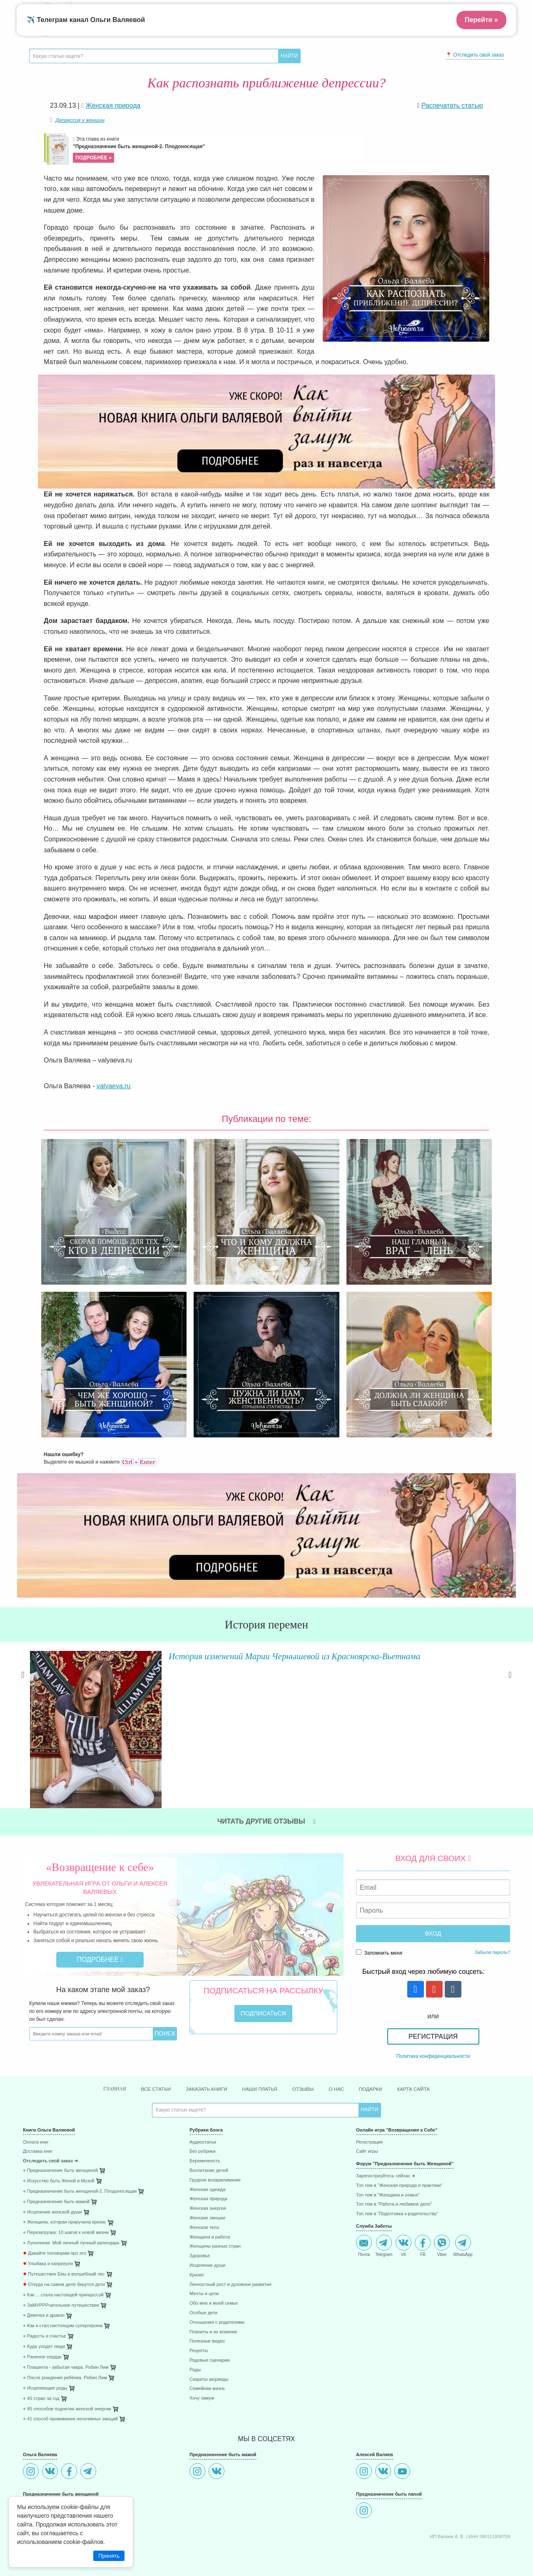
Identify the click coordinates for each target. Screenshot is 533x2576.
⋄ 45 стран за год (41, 2382)
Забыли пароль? (492, 1934)
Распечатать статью (452, 105)
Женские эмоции (207, 2201)
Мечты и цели (204, 2277)
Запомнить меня (379, 1935)
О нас (345, 2072)
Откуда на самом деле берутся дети (64, 2268)
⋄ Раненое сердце (42, 2340)
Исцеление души (207, 2248)
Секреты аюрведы (208, 2362)
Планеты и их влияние (213, 2315)
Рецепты (198, 2334)
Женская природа (208, 2182)
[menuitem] (100, 2127)
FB (423, 2229)
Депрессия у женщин (80, 120)
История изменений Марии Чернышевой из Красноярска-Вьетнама (287, 1655)
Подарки (384, 2072)
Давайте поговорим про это (54, 2236)
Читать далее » (148, 1705)
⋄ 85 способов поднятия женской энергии (67, 2392)
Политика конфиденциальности (433, 2039)
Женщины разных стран (215, 2230)
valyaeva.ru (114, 1085)
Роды (195, 2353)
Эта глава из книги (217, 149)
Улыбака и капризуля (48, 2247)
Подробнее (100, 1942)
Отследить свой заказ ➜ (50, 2144)
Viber (442, 2229)
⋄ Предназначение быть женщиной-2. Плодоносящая (80, 2174)
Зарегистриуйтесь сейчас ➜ (385, 2159)
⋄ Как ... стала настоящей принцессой (63, 2278)
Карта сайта (432, 2072)
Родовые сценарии (209, 2343)
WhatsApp (462, 2229)
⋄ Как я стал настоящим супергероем (62, 2309)
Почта (364, 2229)
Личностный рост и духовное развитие (230, 2268)
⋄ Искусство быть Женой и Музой (58, 2164)
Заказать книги (199, 2072)
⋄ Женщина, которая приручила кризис (64, 2206)
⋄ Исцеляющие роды (45, 2371)
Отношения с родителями (216, 2305)
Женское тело (204, 2211)
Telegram (383, 2229)
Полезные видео (207, 2325)
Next (510, 1687)
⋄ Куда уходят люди (44, 2330)
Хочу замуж (201, 2381)
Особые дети (203, 2296)
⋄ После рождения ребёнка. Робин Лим (65, 2361)
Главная (95, 2072)
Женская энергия (207, 2192)
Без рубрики (202, 2135)
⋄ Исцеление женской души (52, 2195)
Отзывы (308, 2072)
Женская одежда (207, 2173)
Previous (23, 1687)
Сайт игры (367, 2135)
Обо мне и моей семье (213, 2286)
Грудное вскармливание (215, 2163)
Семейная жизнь (207, 2372)
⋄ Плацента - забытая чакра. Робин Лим (66, 2350)
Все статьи (141, 2072)
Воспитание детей (208, 2154)
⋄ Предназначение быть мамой (56, 2185)
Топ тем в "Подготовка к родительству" (397, 2197)
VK (403, 2229)
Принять (109, 2556)
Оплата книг (36, 2125)
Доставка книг (37, 2135)
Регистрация (433, 2019)
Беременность (204, 2144)
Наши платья (260, 2072)
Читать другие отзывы (266, 1803)
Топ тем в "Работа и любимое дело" (394, 2188)
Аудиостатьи (202, 2125)
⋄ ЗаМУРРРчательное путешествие (61, 2288)
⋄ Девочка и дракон (44, 2299)
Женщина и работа (209, 2220)
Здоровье (199, 2239)
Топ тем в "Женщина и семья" (387, 2178)
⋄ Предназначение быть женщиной (60, 2154)
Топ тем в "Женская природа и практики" (399, 2169)
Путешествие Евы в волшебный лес (64, 2257)
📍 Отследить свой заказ (475, 55)
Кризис (196, 2258)
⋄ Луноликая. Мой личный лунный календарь (71, 2226)
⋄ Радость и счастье (44, 2320)
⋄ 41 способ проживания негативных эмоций (70, 2402)
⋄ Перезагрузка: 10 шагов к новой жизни (66, 2216)
